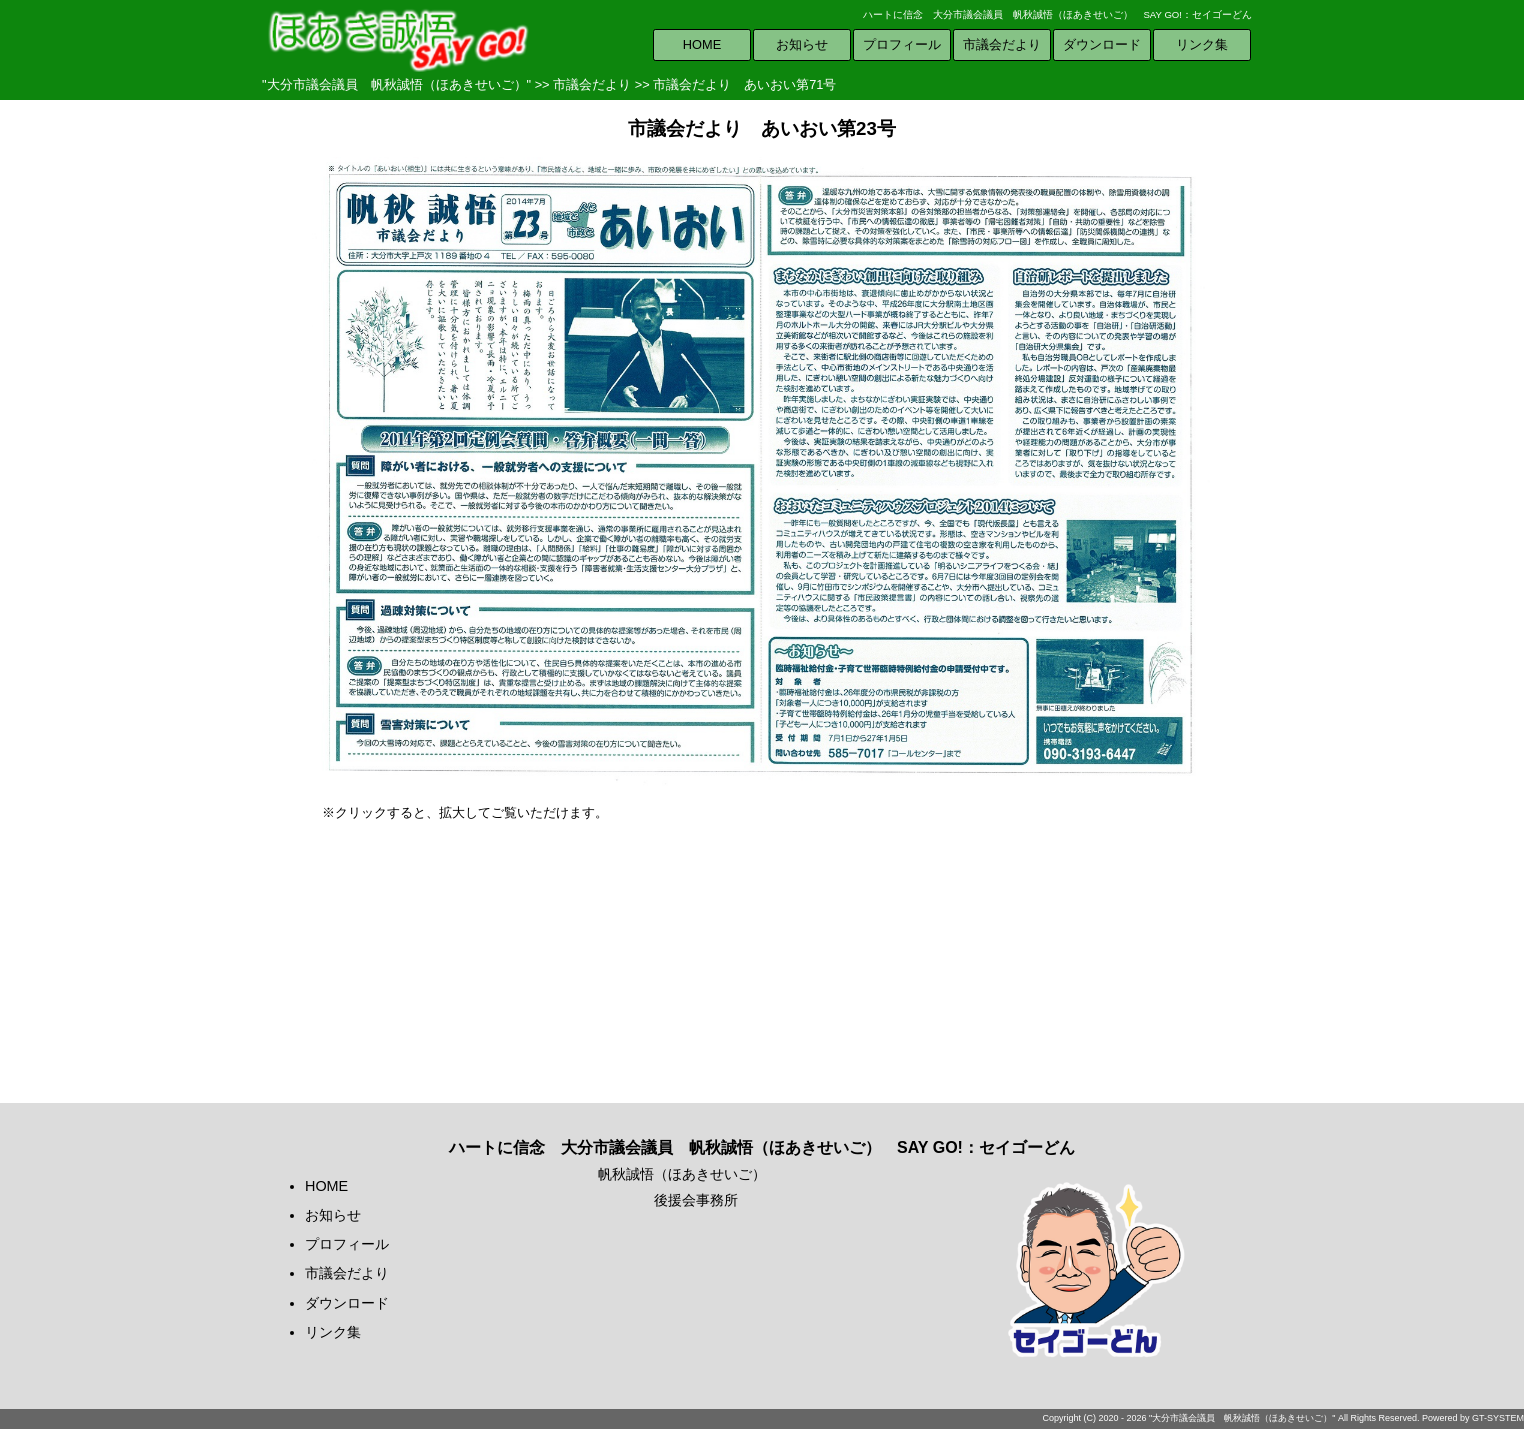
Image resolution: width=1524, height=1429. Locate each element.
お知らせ (802, 44)
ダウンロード (1102, 44)
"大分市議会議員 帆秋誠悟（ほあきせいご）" (396, 84)
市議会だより (1002, 44)
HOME (702, 44)
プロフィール (902, 44)
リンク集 (1202, 44)
